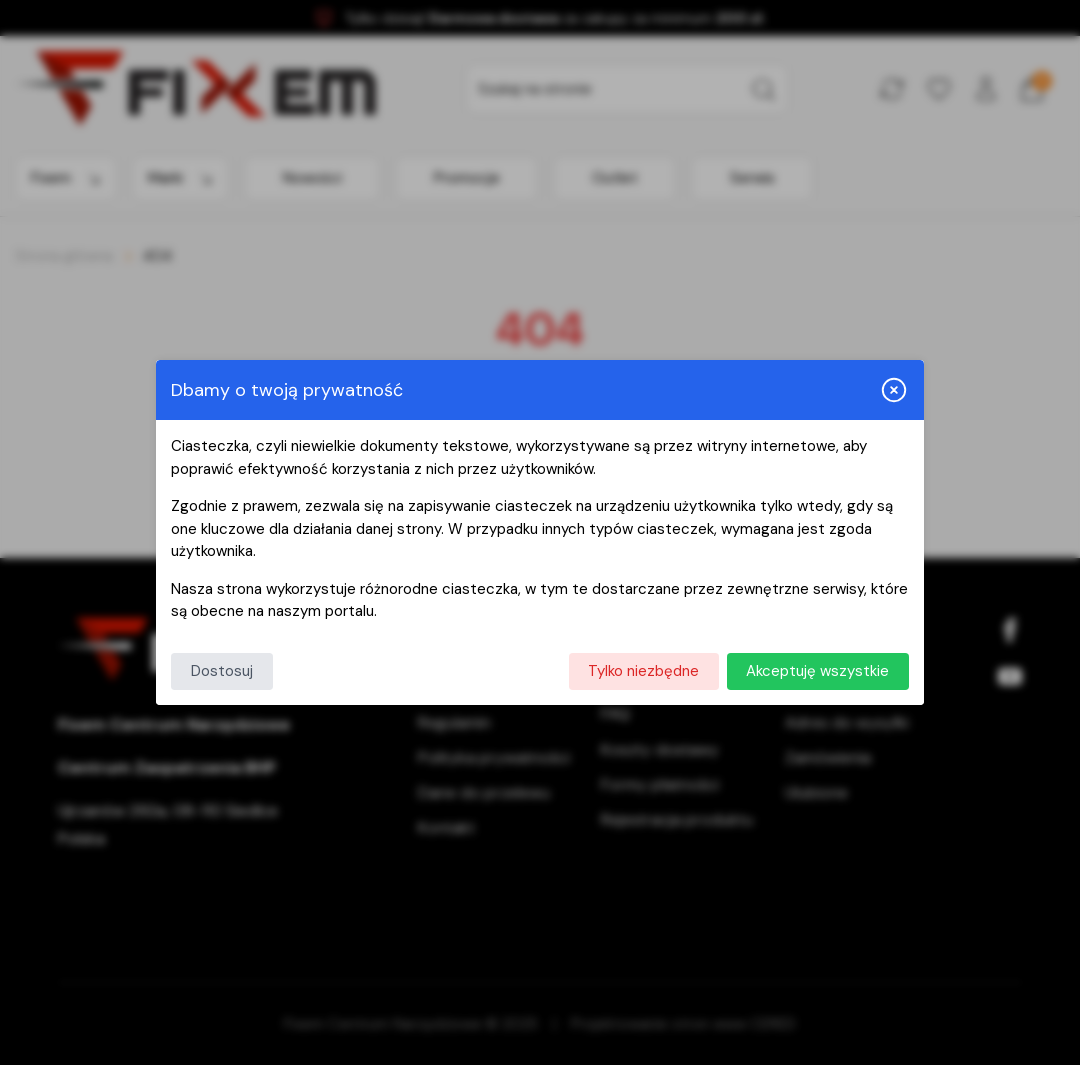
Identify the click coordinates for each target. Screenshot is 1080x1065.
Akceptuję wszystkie (817, 671)
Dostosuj (222, 671)
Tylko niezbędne (643, 671)
